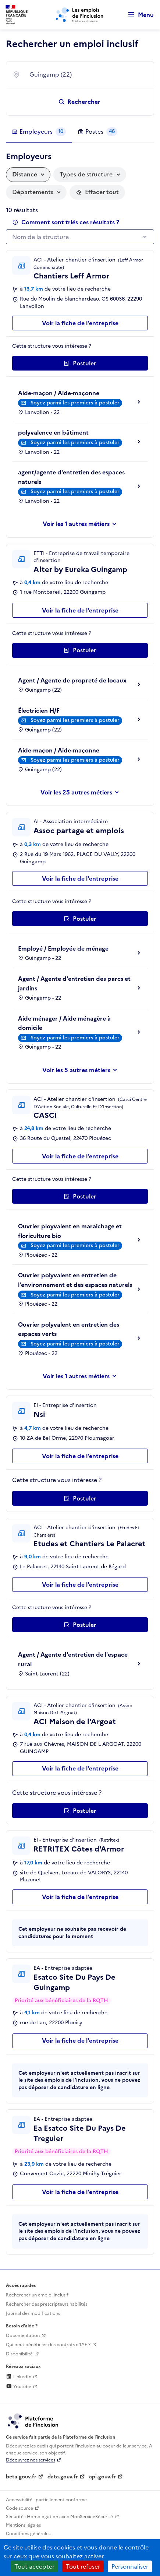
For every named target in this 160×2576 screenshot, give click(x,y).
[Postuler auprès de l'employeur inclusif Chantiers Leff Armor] (80, 363)
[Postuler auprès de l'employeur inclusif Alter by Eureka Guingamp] (80, 650)
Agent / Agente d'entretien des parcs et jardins (74, 983)
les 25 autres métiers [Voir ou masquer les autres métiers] (83, 792)
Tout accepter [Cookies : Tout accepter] (34, 2566)
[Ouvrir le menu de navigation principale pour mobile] (137, 15)
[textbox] (76, 237)
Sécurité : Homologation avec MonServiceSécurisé (59, 2516)
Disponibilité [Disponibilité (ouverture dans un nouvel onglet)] (19, 2354)
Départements (32, 191)
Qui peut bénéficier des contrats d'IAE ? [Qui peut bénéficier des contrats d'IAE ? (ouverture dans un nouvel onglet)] (48, 2344)
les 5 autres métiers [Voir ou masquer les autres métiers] (83, 1070)
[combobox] (87, 74)
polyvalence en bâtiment (53, 432)
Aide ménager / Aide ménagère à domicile (64, 1023)
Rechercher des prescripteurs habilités (46, 2304)
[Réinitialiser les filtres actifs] (97, 192)
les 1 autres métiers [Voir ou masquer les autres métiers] (83, 523)
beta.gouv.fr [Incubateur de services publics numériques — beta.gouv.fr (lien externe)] (21, 2477)
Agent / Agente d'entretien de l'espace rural (73, 1659)
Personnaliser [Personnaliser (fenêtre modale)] (129, 2566)
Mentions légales (23, 2525)
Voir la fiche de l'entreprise (80, 323)
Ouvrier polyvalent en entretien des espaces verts (68, 1329)
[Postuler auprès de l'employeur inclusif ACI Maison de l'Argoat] (80, 1810)
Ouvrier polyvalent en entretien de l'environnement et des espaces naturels (75, 1280)
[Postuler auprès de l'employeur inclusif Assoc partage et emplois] (80, 918)
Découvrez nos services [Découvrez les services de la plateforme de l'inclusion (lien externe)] (30, 2460)
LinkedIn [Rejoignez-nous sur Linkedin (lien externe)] (18, 2376)
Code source (19, 2508)
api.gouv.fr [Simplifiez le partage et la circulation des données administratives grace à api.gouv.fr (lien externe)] (102, 2477)
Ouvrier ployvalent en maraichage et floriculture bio (70, 1231)
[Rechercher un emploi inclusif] (80, 101)
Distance (24, 174)
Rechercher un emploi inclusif (37, 2295)
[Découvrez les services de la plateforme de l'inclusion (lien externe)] (33, 2420)
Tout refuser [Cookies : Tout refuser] (83, 2566)
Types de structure (86, 174)
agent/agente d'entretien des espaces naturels (71, 477)
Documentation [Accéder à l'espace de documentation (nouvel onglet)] (23, 2335)
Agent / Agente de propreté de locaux (72, 680)
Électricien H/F (39, 710)
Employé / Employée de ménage (63, 948)
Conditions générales (28, 2533)
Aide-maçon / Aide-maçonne (58, 393)
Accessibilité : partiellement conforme (46, 2499)
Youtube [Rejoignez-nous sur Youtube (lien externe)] (18, 2386)
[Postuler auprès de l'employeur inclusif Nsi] (80, 1498)
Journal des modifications (33, 2313)
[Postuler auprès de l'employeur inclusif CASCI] (80, 1196)
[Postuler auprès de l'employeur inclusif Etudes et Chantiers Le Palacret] (80, 1624)
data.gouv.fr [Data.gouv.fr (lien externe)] (62, 2477)
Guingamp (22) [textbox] (50, 74)
